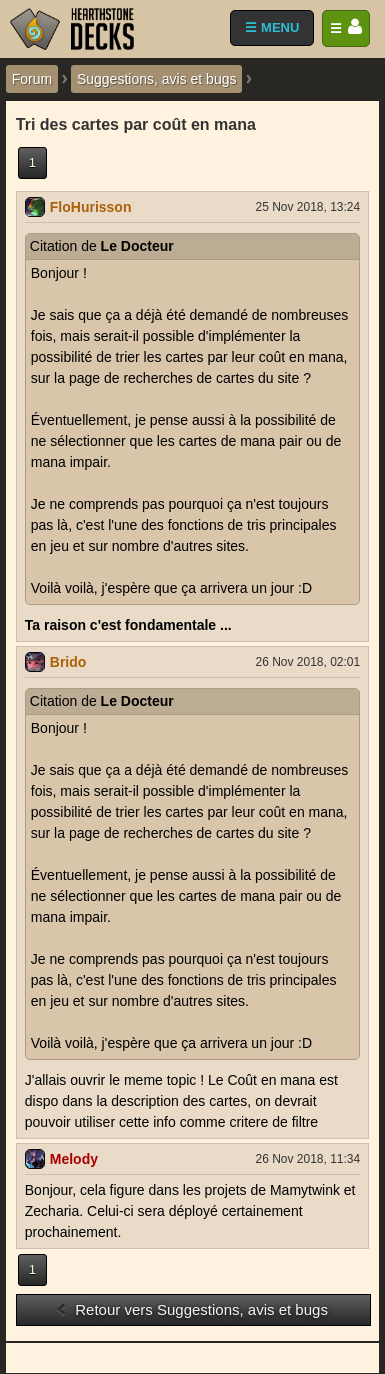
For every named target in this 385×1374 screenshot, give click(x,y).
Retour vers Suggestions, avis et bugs (191, 1309)
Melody (74, 1159)
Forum (32, 79)
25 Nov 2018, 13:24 (307, 207)
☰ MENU (272, 27)
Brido (68, 662)
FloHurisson (91, 207)
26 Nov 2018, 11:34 (307, 1159)
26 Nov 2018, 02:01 (307, 662)
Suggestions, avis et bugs (157, 79)
